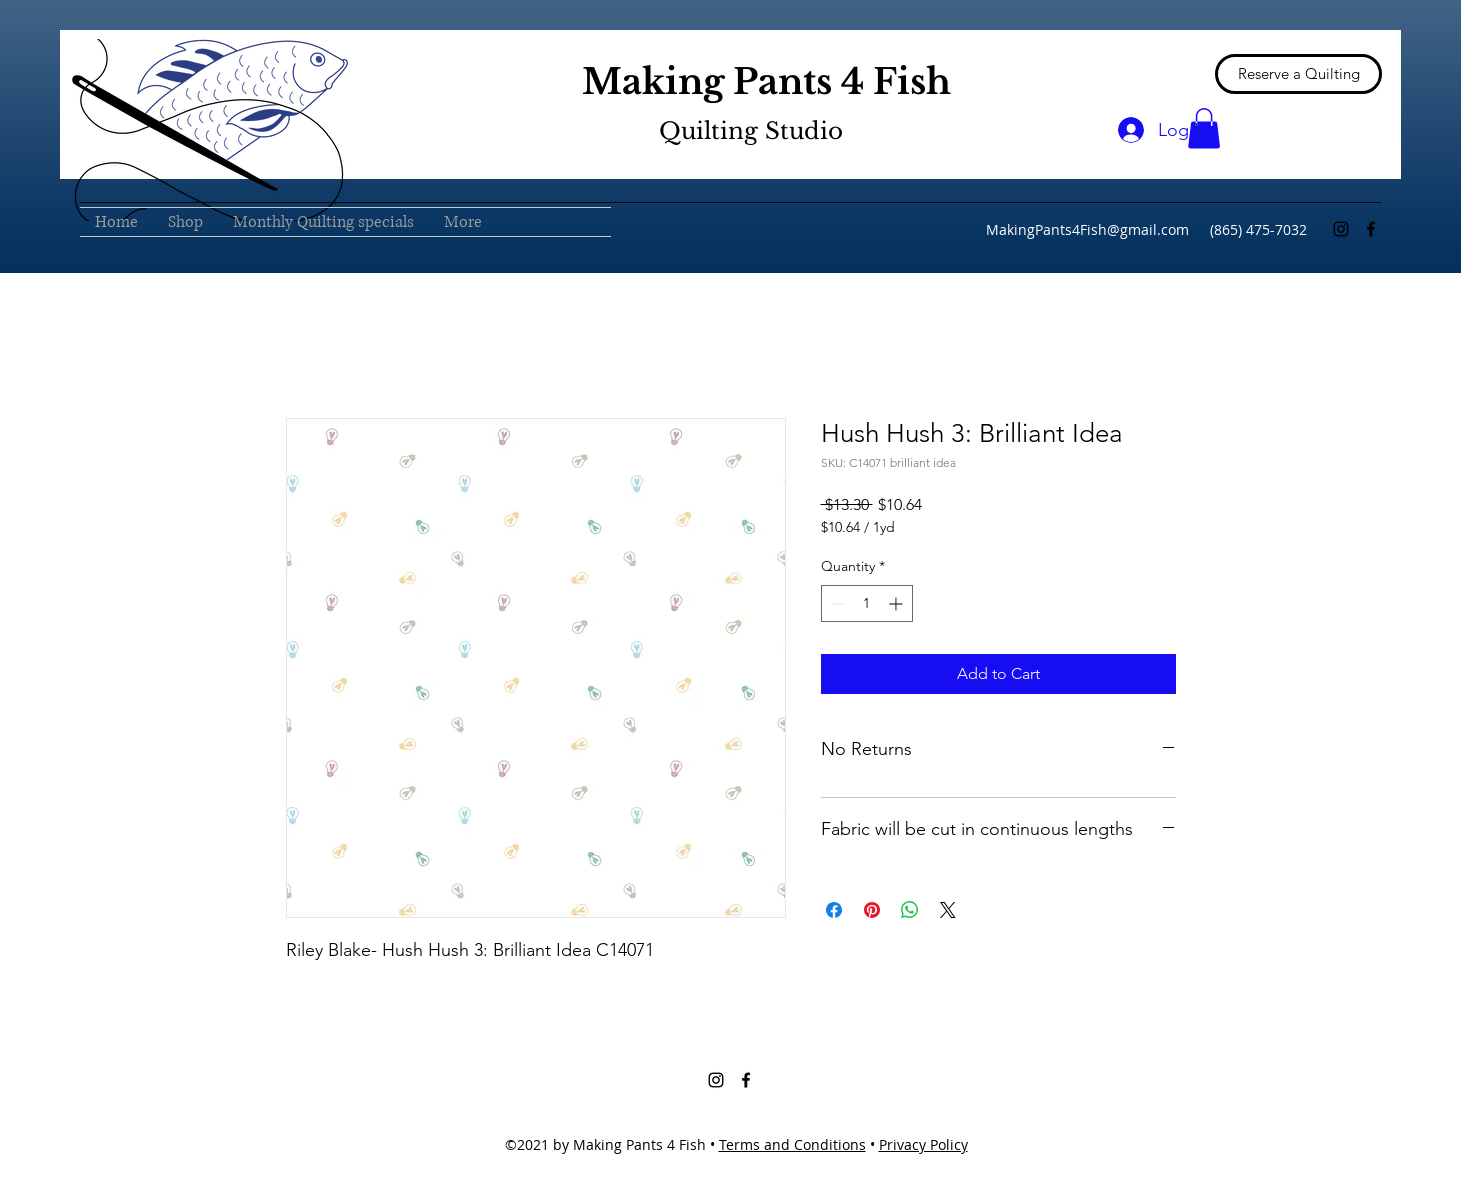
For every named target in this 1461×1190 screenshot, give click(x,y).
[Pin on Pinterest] (872, 910)
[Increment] (897, 603)
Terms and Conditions (792, 1144)
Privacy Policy (923, 1144)
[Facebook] (1371, 229)
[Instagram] (1341, 229)
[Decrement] (836, 603)
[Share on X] (948, 910)
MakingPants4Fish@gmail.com (1087, 229)
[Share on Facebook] (834, 910)
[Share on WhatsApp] (910, 910)
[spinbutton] (867, 603)
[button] (1204, 128)
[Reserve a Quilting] (1298, 74)
